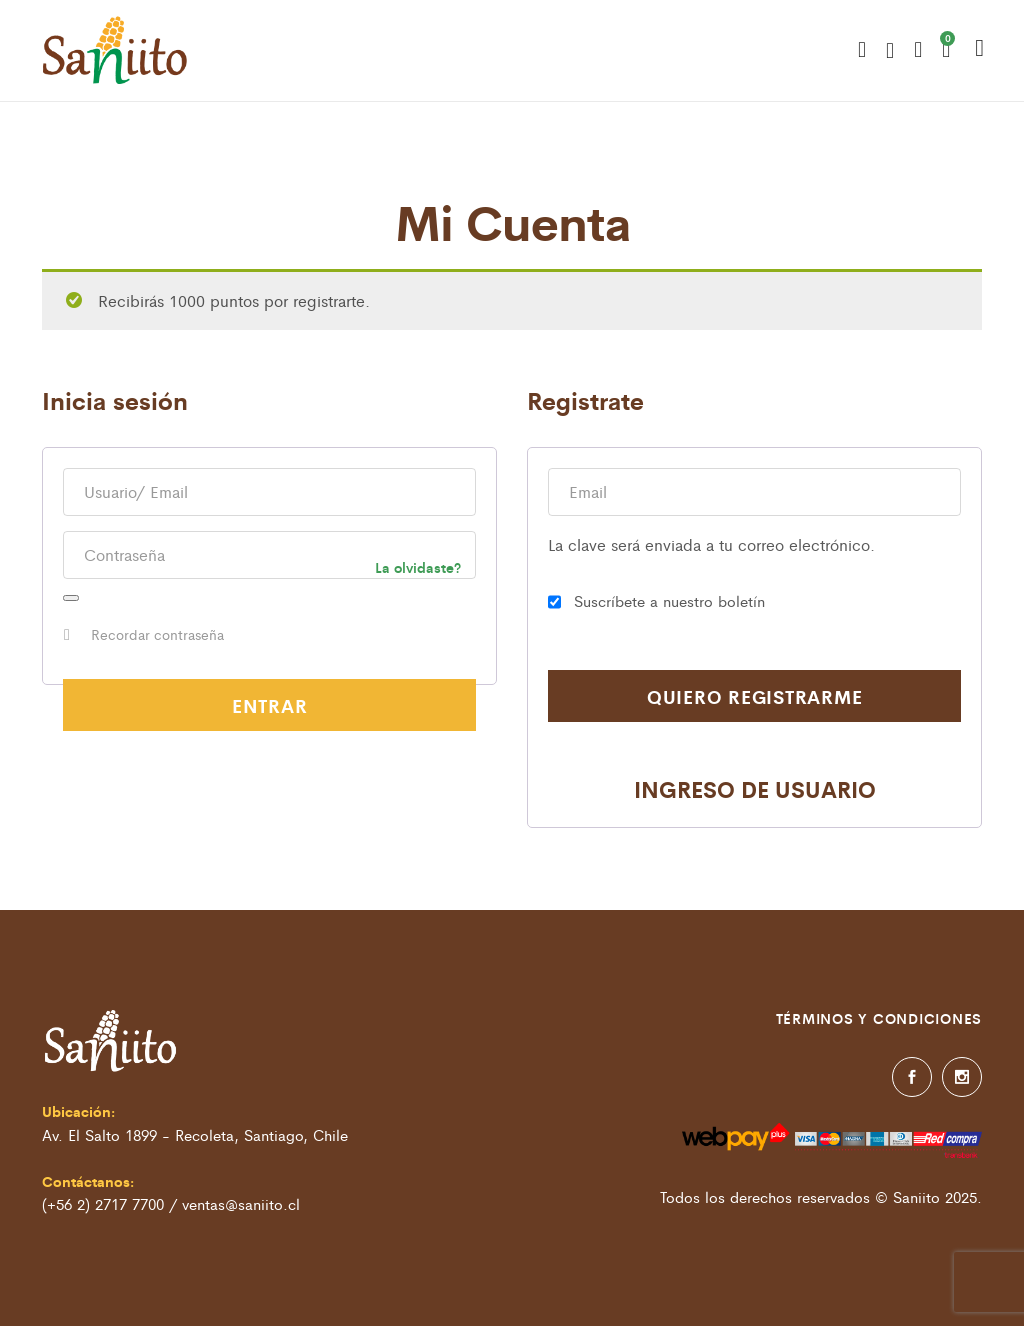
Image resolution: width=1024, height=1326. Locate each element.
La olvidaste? (418, 567)
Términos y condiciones (879, 1018)
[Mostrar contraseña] (71, 598)
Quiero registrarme (755, 696)
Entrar (270, 705)
